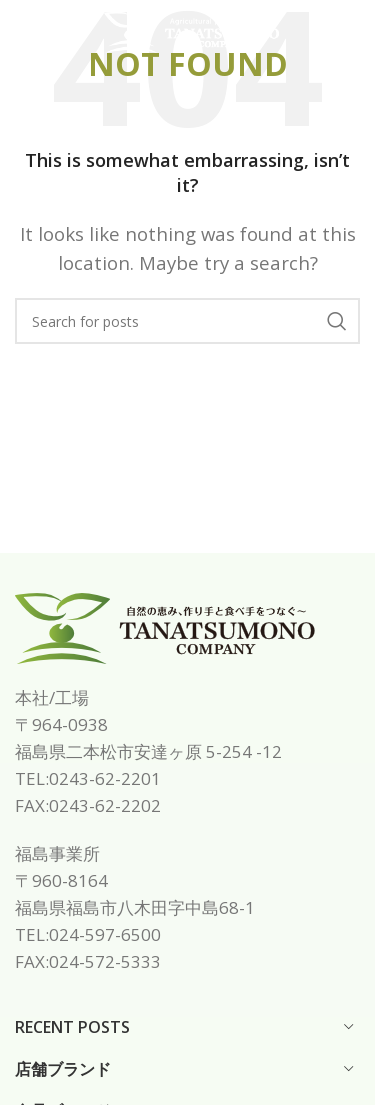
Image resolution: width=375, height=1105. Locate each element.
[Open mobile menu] (48, 33)
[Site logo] (192, 30)
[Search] (187, 321)
